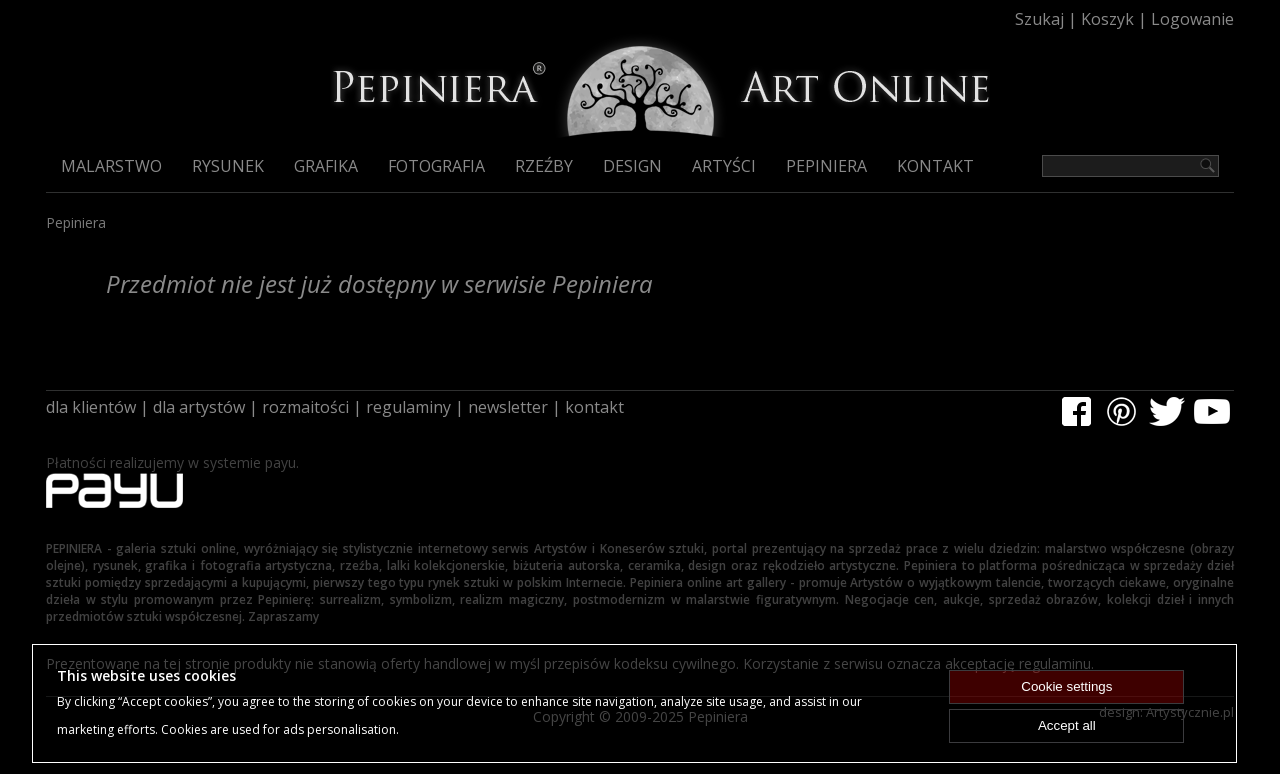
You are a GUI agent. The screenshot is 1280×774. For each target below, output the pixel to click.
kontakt (594, 407)
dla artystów (199, 407)
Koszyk (1107, 19)
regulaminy (408, 407)
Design (632, 166)
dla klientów (91, 407)
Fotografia (436, 166)
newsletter (508, 407)
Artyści (724, 166)
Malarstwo (111, 166)
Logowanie (1192, 19)
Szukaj (1039, 19)
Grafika (326, 166)
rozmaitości (305, 407)
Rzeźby (544, 166)
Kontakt (935, 166)
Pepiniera (826, 166)
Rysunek (228, 166)
